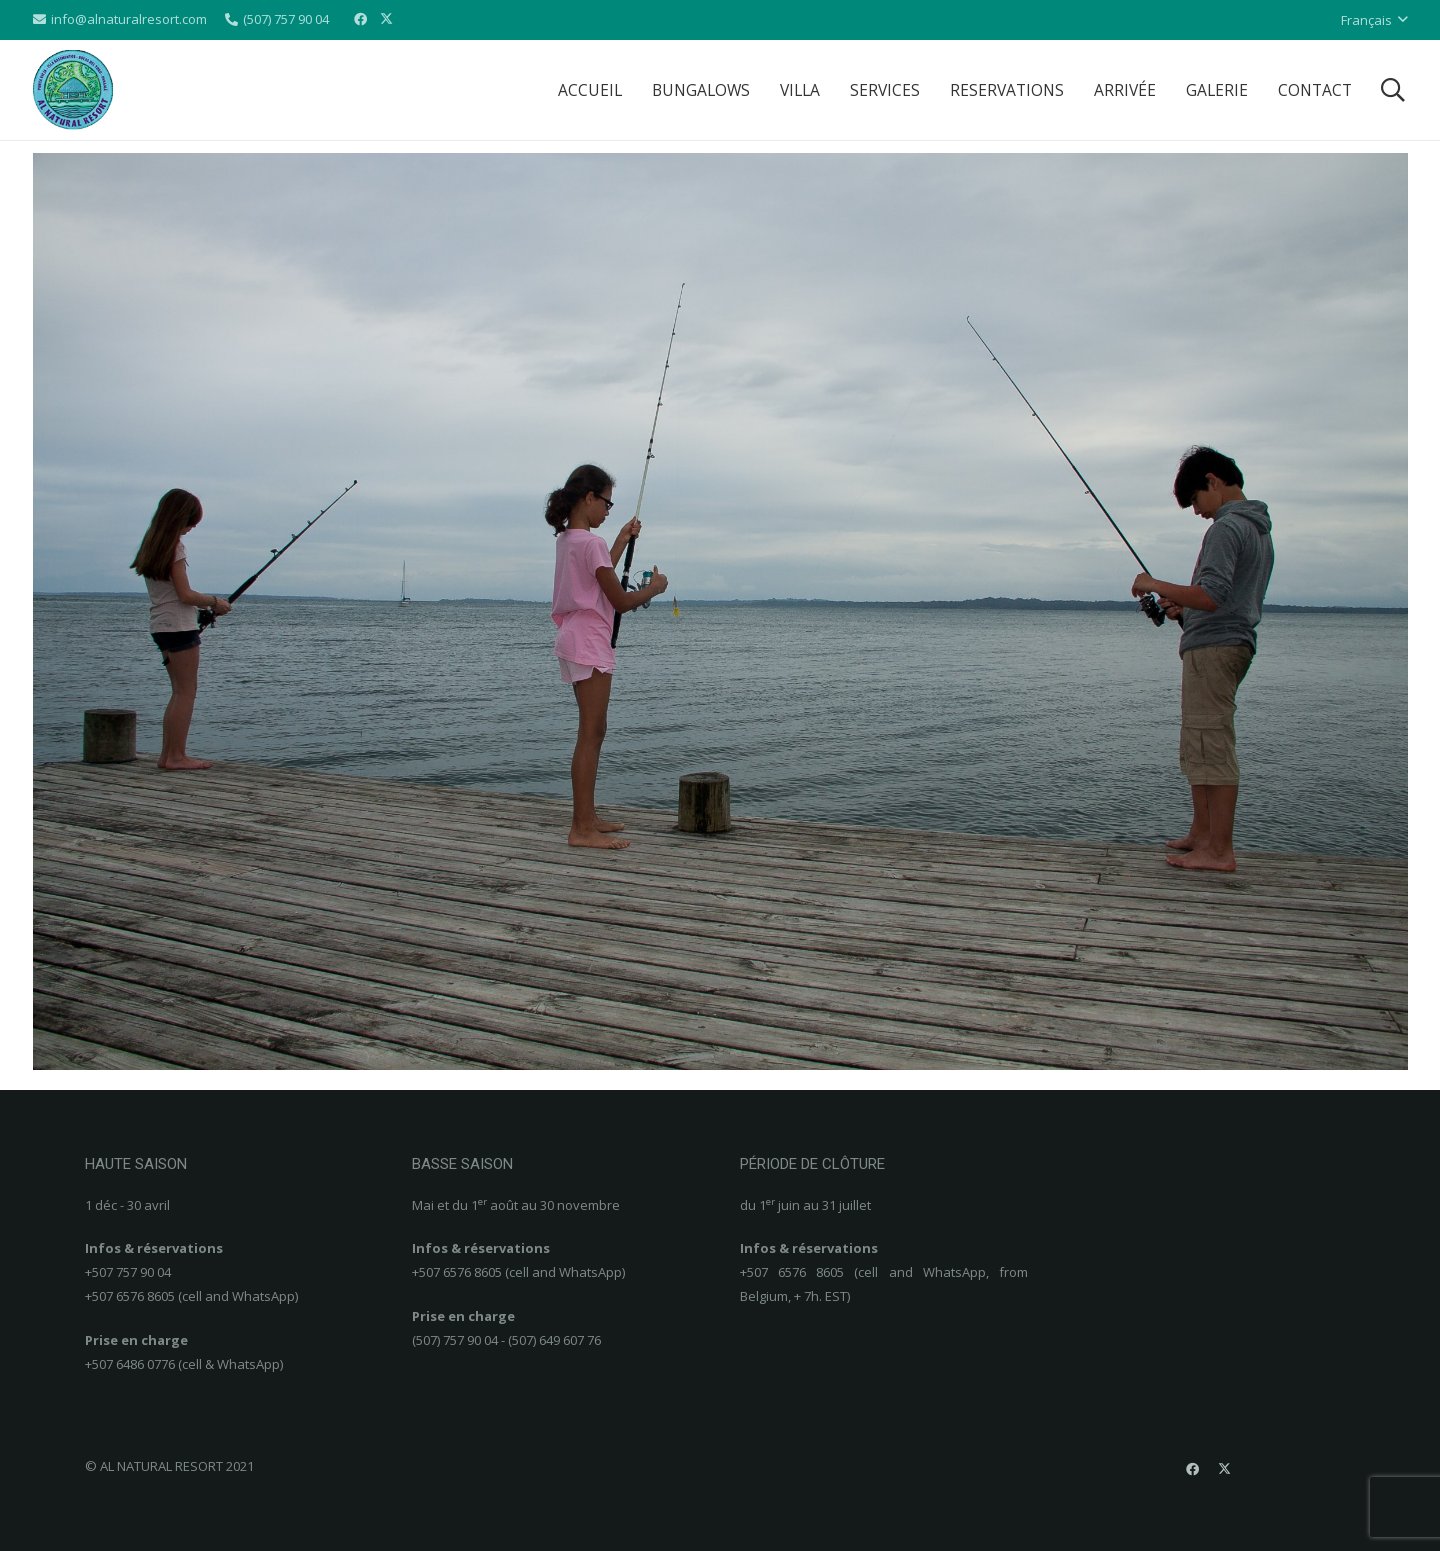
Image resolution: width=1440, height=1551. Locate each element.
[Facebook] (360, 20)
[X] (386, 20)
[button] (1374, 20)
